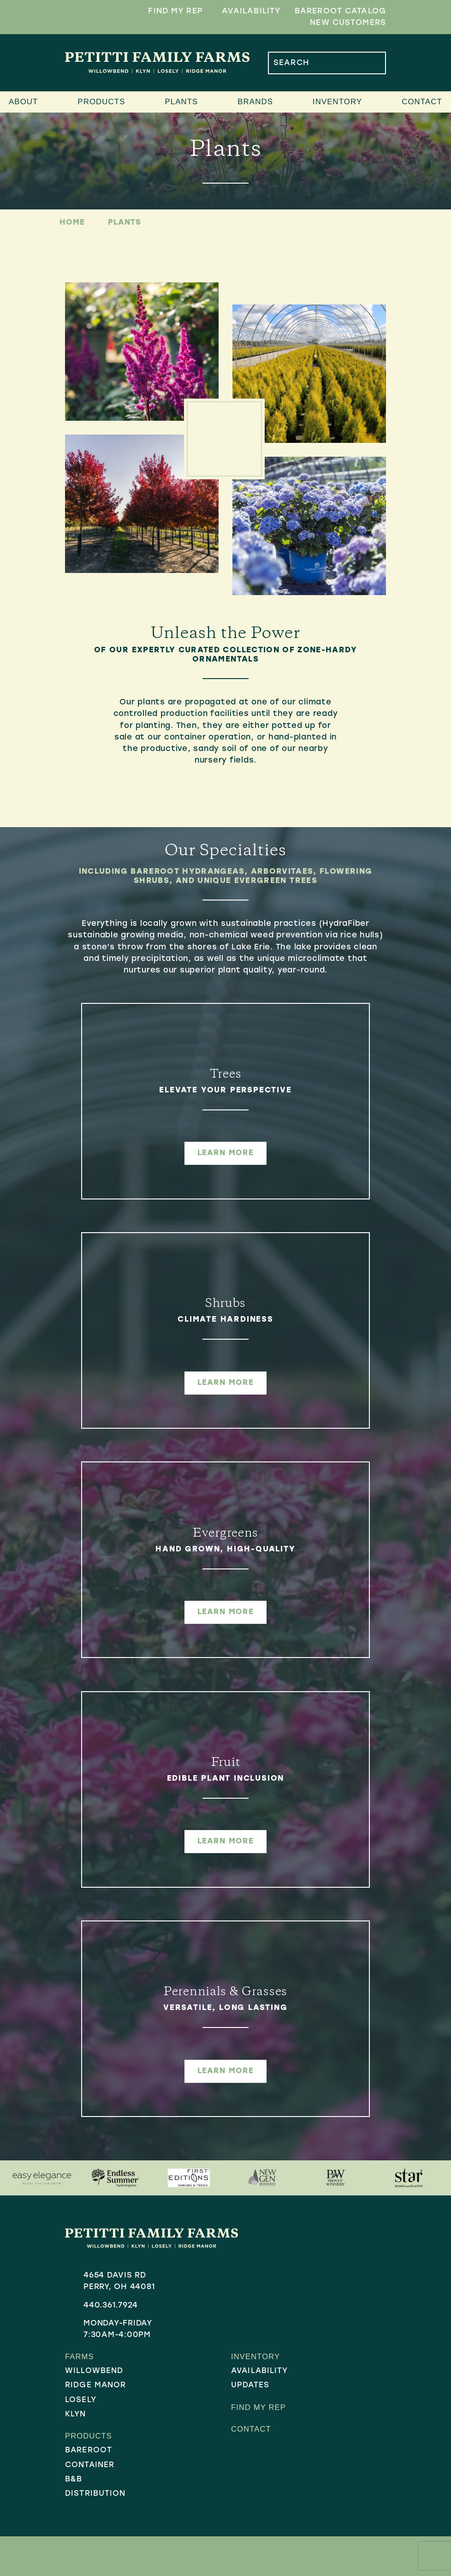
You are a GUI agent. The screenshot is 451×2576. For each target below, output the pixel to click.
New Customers (348, 23)
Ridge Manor (95, 2386)
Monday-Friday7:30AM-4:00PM (117, 2329)
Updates (250, 2386)
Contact (422, 101)
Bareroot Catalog (340, 11)
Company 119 (319, 2548)
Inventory (337, 101)
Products (101, 101)
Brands (255, 101)
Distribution (95, 2495)
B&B (73, 2481)
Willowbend (94, 2372)
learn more (225, 1153)
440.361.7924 (110, 2305)
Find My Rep (175, 11)
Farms (79, 2357)
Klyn (75, 2415)
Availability (251, 11)
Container (90, 2466)
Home (72, 223)
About (23, 101)
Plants (181, 101)
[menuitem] (118, 2371)
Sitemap (241, 2548)
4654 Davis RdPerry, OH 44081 (118, 2281)
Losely (80, 2401)
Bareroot (89, 2452)
